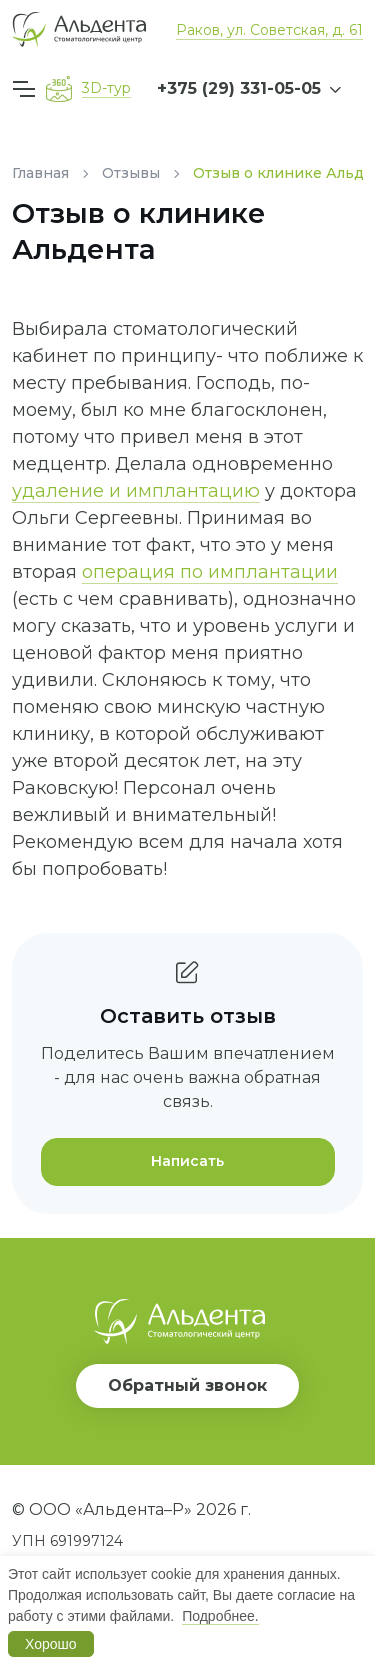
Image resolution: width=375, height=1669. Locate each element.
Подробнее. (220, 1616)
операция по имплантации (210, 572)
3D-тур (106, 88)
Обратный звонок (187, 1385)
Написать (187, 1161)
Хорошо (51, 1644)
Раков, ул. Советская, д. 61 (269, 30)
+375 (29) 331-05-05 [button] (239, 88)
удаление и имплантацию (136, 491)
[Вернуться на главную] (79, 29)
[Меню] (27, 89)
